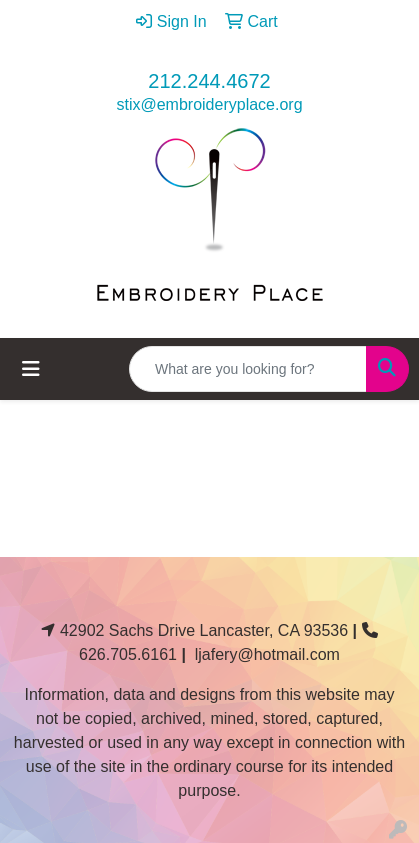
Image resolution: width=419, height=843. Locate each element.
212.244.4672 (209, 81)
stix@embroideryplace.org (209, 104)
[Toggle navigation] (31, 369)
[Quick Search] (248, 369)
